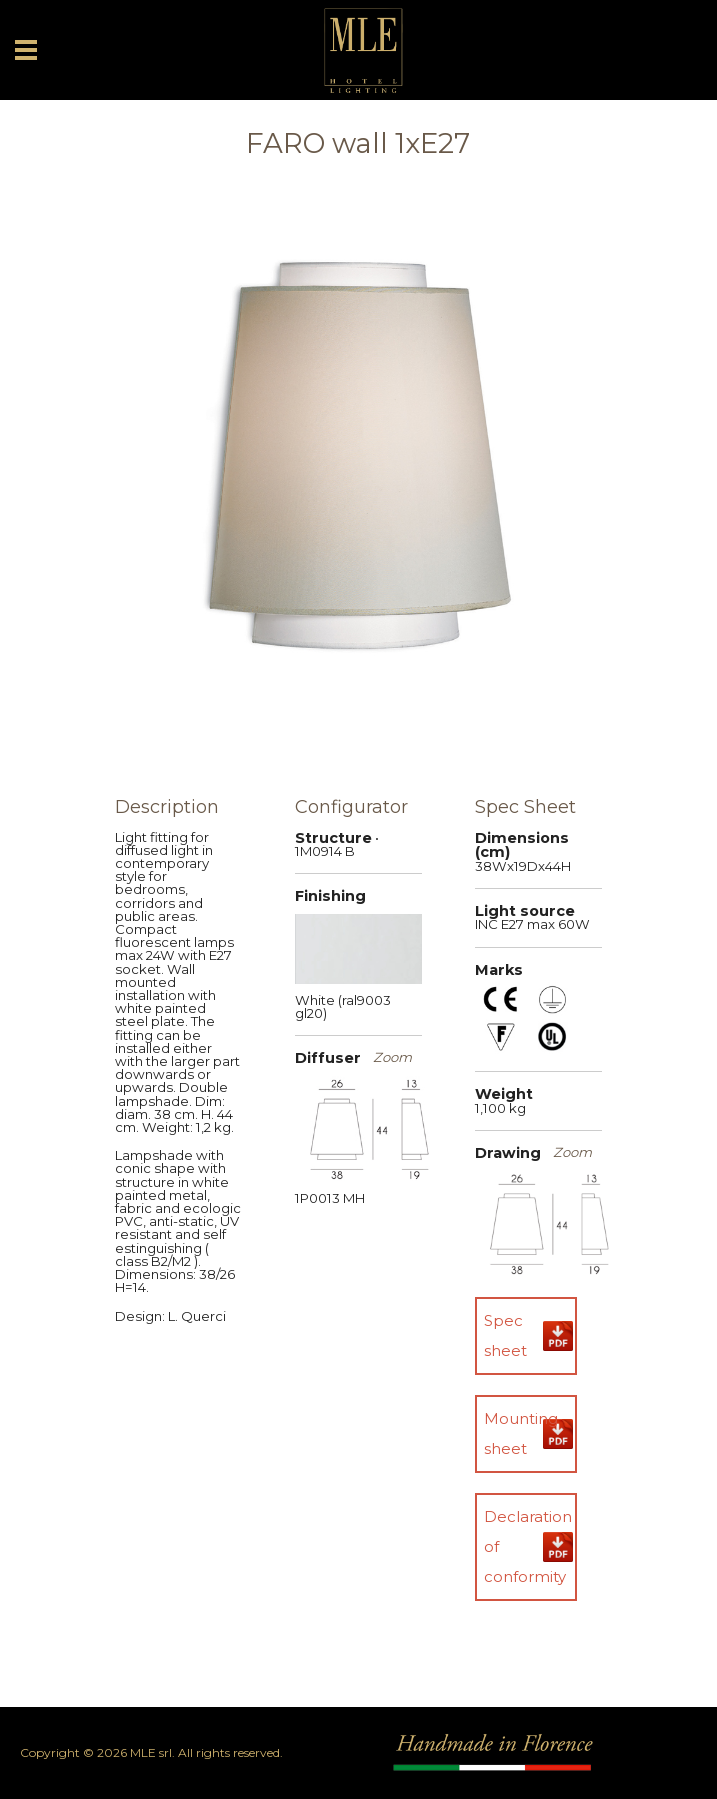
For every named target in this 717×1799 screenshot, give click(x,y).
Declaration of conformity (528, 1546)
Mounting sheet (521, 1433)
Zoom (392, 1057)
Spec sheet (505, 1335)
